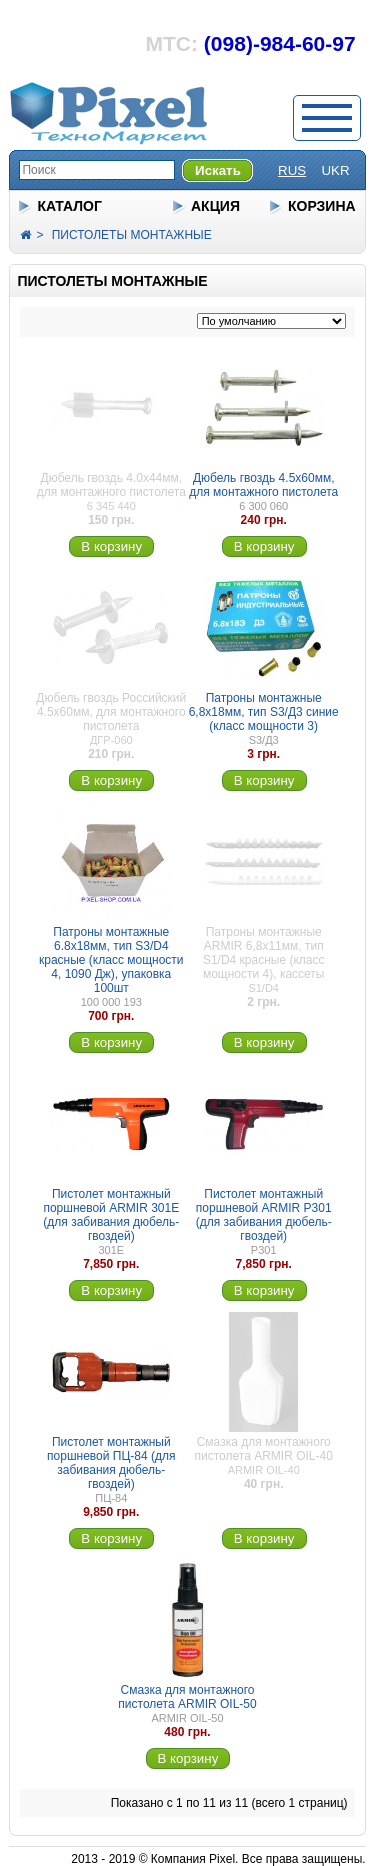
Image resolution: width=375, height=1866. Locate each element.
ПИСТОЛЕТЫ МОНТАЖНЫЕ (132, 235)
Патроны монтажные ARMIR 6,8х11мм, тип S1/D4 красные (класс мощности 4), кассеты (264, 953)
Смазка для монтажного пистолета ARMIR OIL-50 (187, 1697)
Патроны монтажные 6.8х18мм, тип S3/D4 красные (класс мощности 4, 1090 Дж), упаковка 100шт (111, 960)
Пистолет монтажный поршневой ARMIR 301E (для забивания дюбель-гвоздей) (111, 1215)
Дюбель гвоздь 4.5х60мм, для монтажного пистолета (263, 485)
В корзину (111, 546)
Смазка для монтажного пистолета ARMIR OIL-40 (264, 1449)
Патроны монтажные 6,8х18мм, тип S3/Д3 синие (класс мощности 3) (264, 712)
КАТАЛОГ (69, 206)
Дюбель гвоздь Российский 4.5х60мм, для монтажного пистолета (111, 712)
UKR (335, 170)
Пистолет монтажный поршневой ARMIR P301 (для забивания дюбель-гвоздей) (264, 1215)
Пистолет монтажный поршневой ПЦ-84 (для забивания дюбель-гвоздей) (111, 1463)
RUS (292, 170)
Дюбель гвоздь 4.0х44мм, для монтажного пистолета (111, 485)
